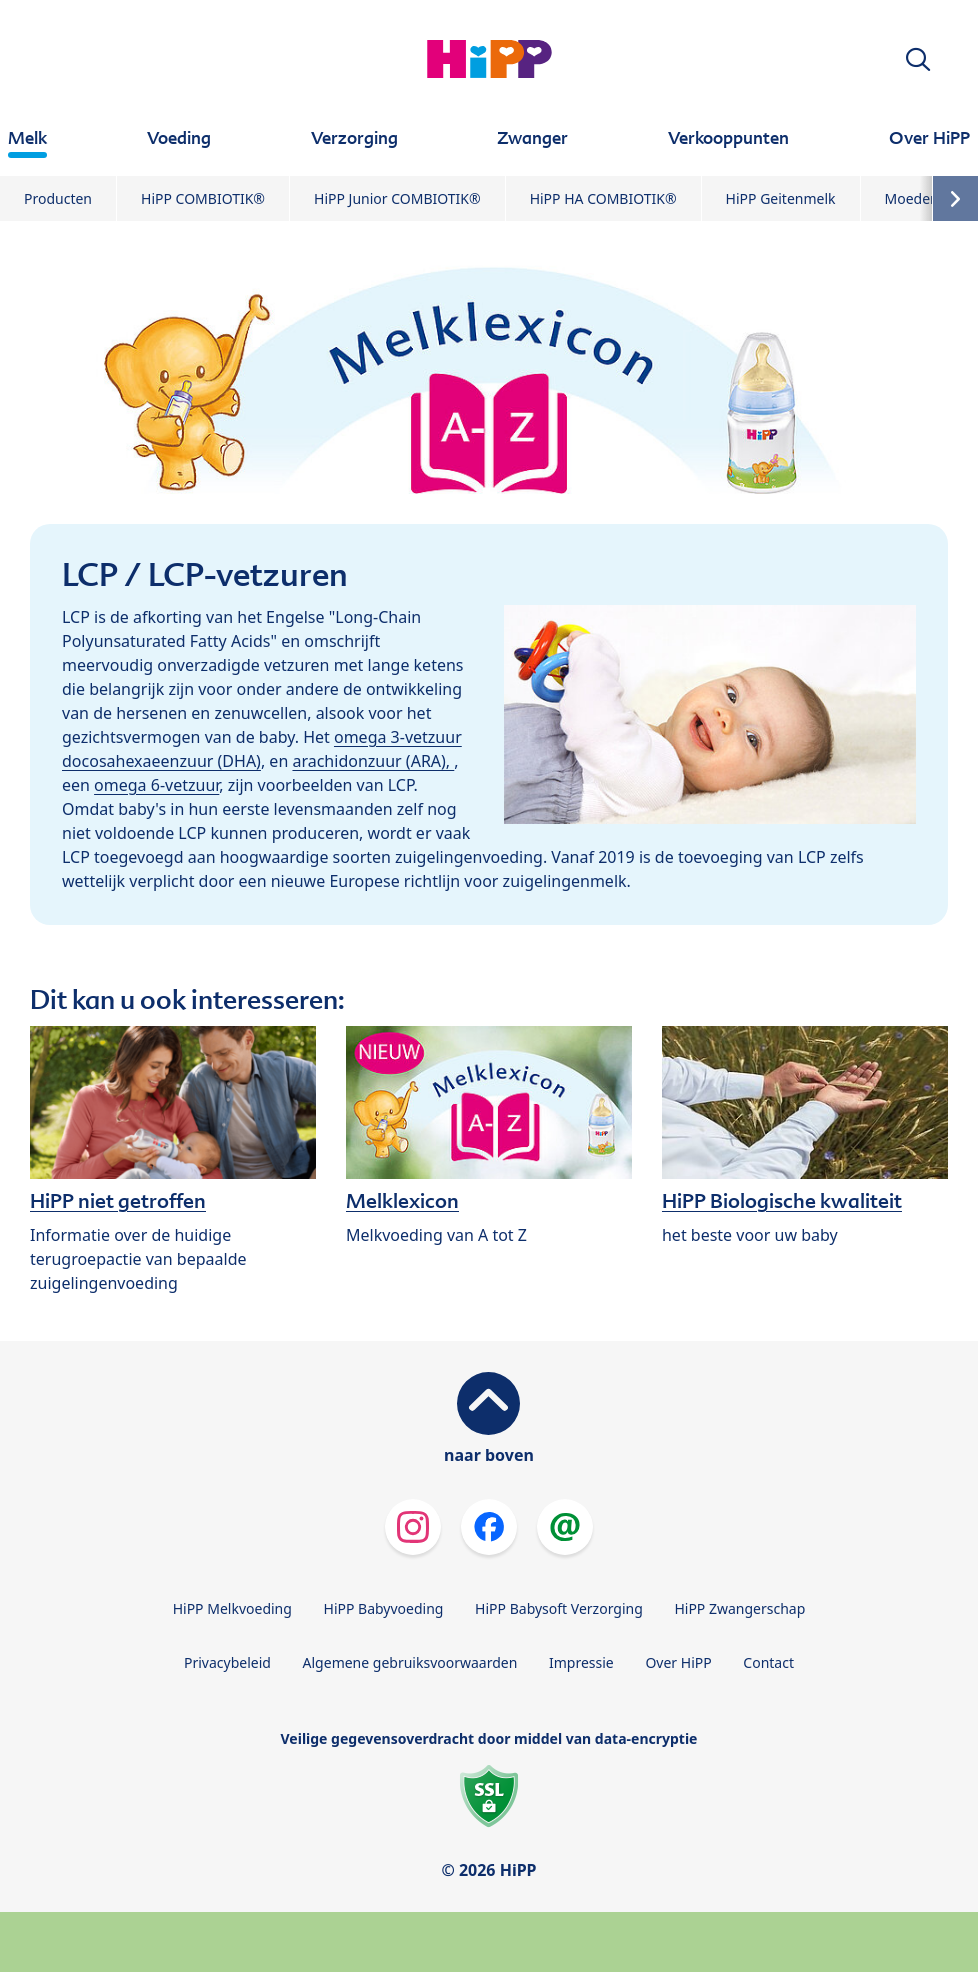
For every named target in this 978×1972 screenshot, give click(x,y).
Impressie (581, 1662)
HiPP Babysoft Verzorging (559, 1608)
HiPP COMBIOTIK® (203, 198)
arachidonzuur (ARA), (373, 761)
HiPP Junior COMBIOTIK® (397, 198)
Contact (768, 1662)
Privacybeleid (227, 1662)
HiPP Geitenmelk (781, 198)
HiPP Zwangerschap (739, 1608)
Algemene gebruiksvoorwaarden (410, 1662)
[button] (918, 59)
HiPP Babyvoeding (384, 1608)
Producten (58, 198)
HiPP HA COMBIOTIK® (603, 198)
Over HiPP (678, 1662)
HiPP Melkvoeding (232, 1608)
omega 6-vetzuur (156, 785)
